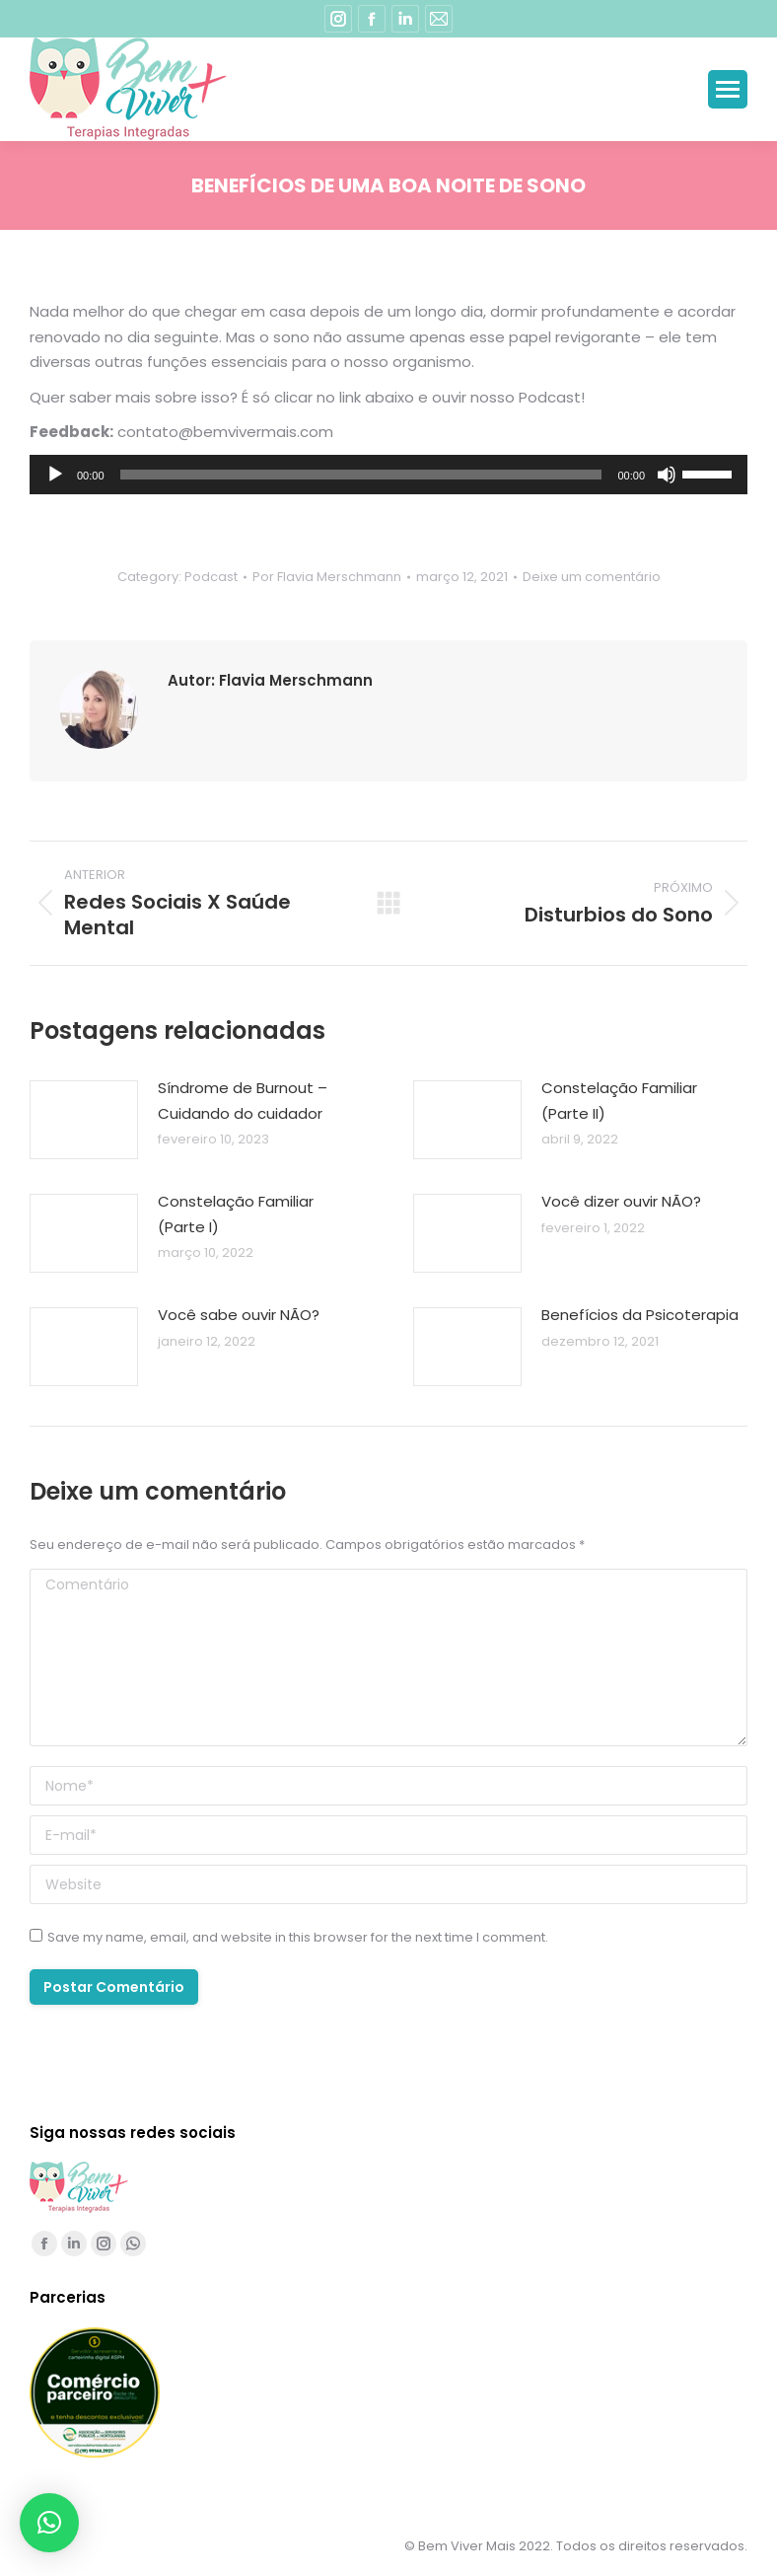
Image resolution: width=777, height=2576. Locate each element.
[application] (388, 474)
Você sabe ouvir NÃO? (238, 1314)
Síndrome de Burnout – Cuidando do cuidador (242, 1100)
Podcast (211, 576)
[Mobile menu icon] (727, 89)
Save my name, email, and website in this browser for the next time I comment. (297, 1937)
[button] (49, 2522)
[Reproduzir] (55, 474)
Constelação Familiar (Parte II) (619, 1100)
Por (326, 577)
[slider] (361, 474)
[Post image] (84, 1119)
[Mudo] (666, 474)
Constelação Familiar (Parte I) (236, 1214)
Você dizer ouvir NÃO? (621, 1201)
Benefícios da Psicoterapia (640, 1314)
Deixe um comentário (592, 577)
